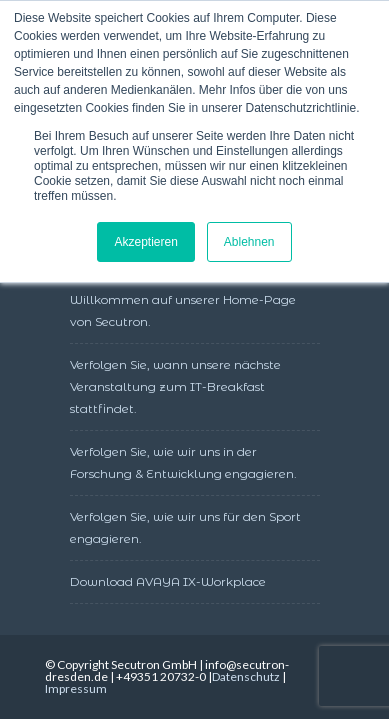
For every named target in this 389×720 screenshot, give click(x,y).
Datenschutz (246, 676)
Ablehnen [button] (249, 242)
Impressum (76, 688)
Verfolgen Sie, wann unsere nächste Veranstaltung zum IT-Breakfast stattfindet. (175, 386)
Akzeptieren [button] (145, 242)
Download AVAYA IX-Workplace (168, 581)
